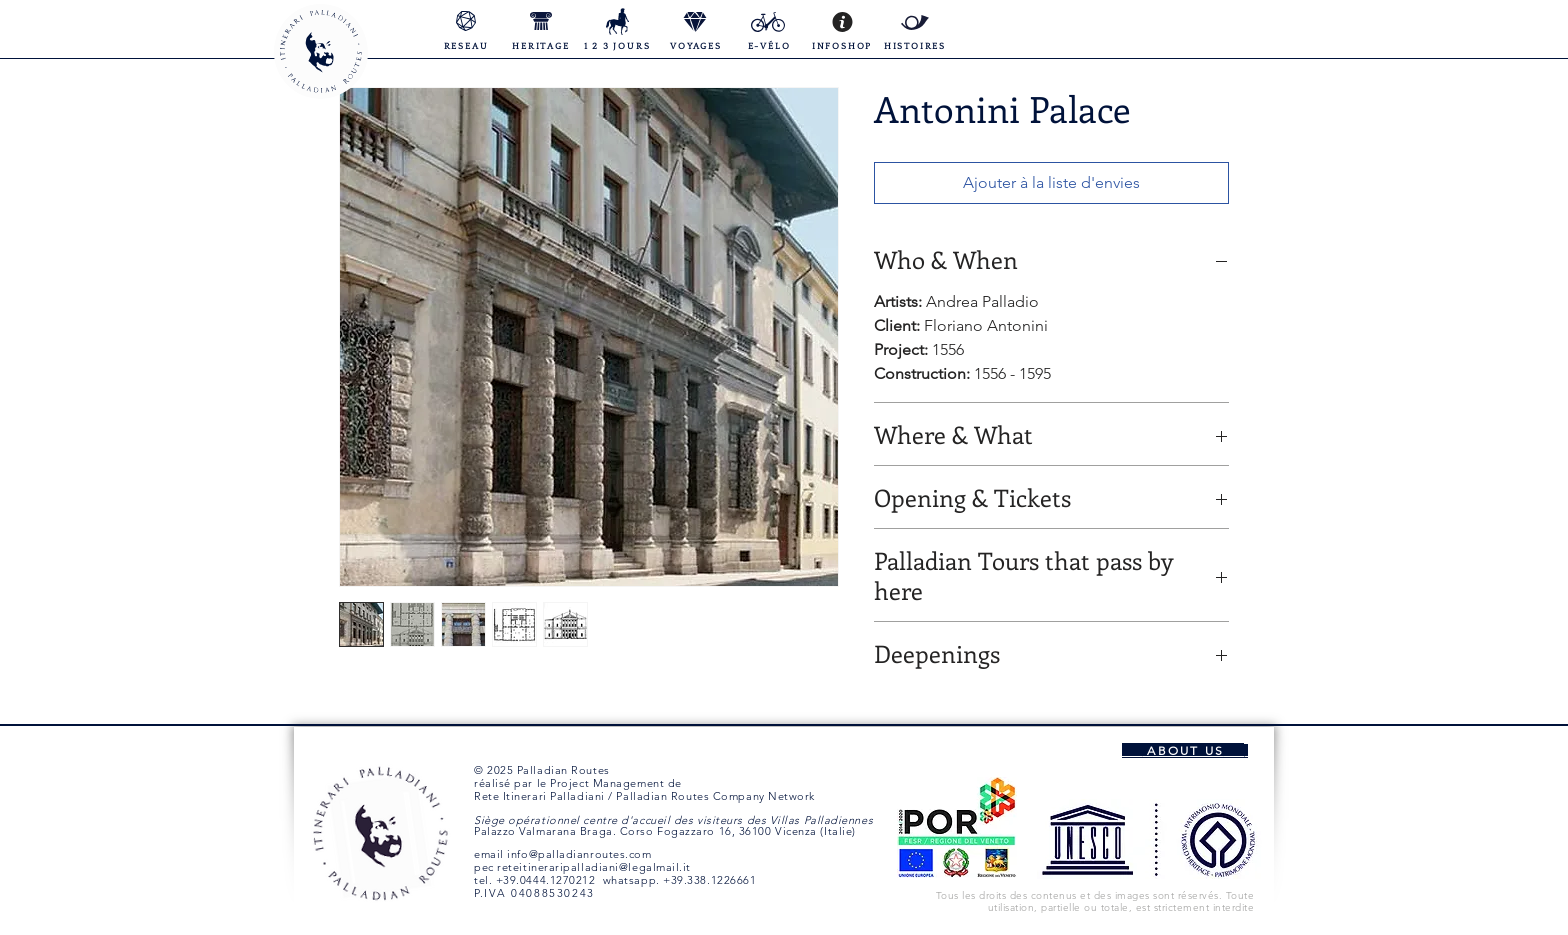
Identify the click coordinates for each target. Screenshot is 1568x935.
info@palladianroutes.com (579, 854)
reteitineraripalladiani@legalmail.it (594, 867)
